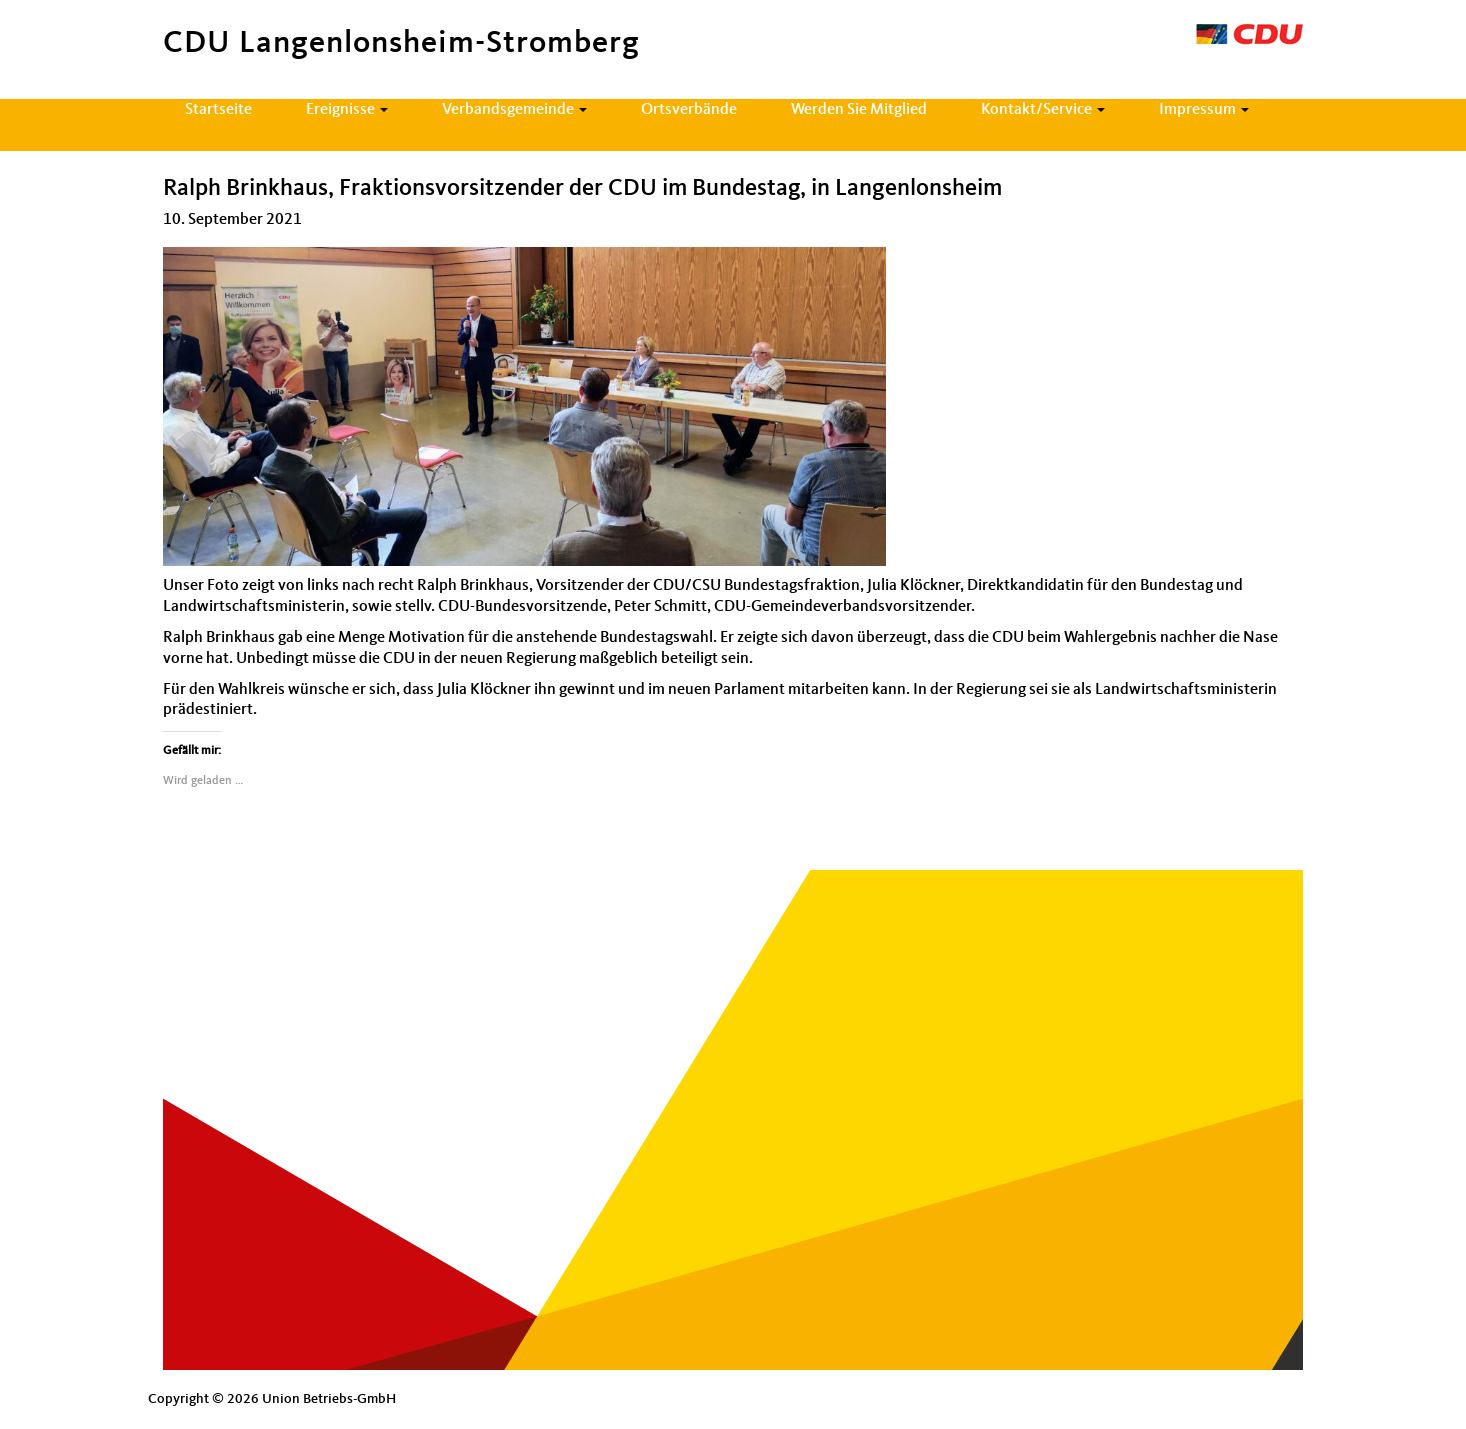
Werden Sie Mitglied (859, 110)
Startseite (218, 110)
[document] (733, 406)
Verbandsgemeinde (514, 110)
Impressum (1204, 110)
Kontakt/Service (1043, 110)
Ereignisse (347, 110)
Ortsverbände (689, 110)
